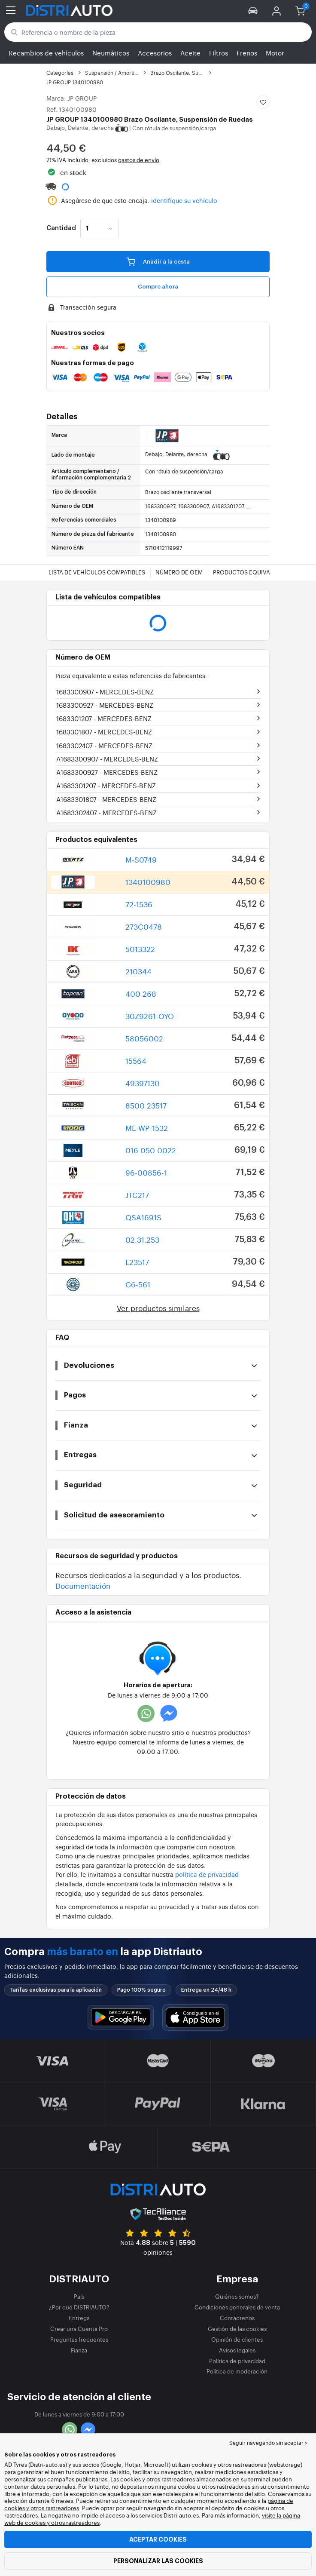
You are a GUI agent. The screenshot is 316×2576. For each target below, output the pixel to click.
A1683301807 (106, 799)
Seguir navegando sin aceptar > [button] (268, 2442)
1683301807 (104, 731)
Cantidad (61, 228)
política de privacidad (207, 1874)
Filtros (218, 52)
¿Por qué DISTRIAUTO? (79, 2307)
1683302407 (104, 745)
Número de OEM (179, 572)
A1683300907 (107, 758)
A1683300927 (107, 772)
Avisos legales (237, 2350)
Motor (275, 52)
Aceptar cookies (158, 2539)
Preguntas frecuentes (79, 2339)
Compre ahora (158, 286)
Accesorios (155, 52)
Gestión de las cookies (237, 2328)
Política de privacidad (237, 2360)
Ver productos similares (158, 1308)
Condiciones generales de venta (237, 2307)
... (248, 506)
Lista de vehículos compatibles (97, 572)
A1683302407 (106, 812)
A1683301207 (106, 785)
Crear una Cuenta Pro (79, 2328)
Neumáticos (110, 52)
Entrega (79, 2317)
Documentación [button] (82, 1585)
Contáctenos (237, 2317)
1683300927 (104, 704)
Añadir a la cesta (158, 261)
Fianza (79, 2350)
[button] (253, 10)
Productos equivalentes (252, 572)
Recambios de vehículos (46, 52)
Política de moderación (237, 2371)
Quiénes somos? (237, 2296)
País (79, 2296)
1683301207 (104, 718)
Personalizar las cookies (158, 2561)
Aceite (190, 52)
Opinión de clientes (237, 2339)
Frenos (247, 52)
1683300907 (105, 691)
